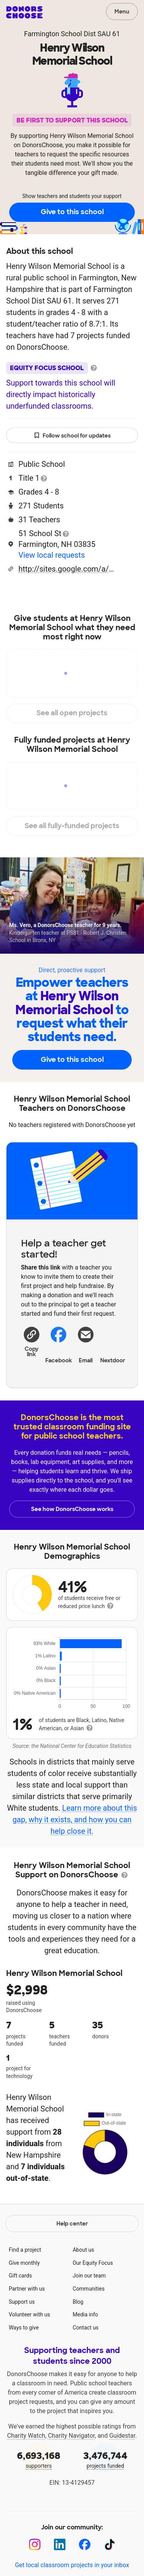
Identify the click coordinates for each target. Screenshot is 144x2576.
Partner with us (27, 2289)
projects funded (105, 2459)
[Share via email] (85, 1344)
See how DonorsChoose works (72, 1509)
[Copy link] (31, 1341)
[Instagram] (35, 2545)
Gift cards (20, 2275)
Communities (88, 2289)
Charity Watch (26, 2435)
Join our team (89, 2275)
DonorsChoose (24, 12)
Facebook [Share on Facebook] (58, 1344)
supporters (38, 2459)
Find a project (25, 2250)
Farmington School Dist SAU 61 (72, 34)
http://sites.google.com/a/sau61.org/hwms (66, 569)
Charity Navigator (71, 2435)
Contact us (85, 2327)
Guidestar (122, 2435)
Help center (72, 2223)
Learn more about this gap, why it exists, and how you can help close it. (74, 1819)
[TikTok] (110, 2545)
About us (83, 2250)
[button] (31, 1341)
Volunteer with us (29, 2314)
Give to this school (72, 211)
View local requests (51, 555)
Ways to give (24, 2327)
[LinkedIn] (60, 2545)
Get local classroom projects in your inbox (72, 2565)
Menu (121, 11)
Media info (85, 2314)
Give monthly (24, 2263)
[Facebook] (85, 2545)
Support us (22, 2302)
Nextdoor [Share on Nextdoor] (112, 1344)
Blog (78, 2302)
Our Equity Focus (93, 2263)
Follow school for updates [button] (72, 435)
